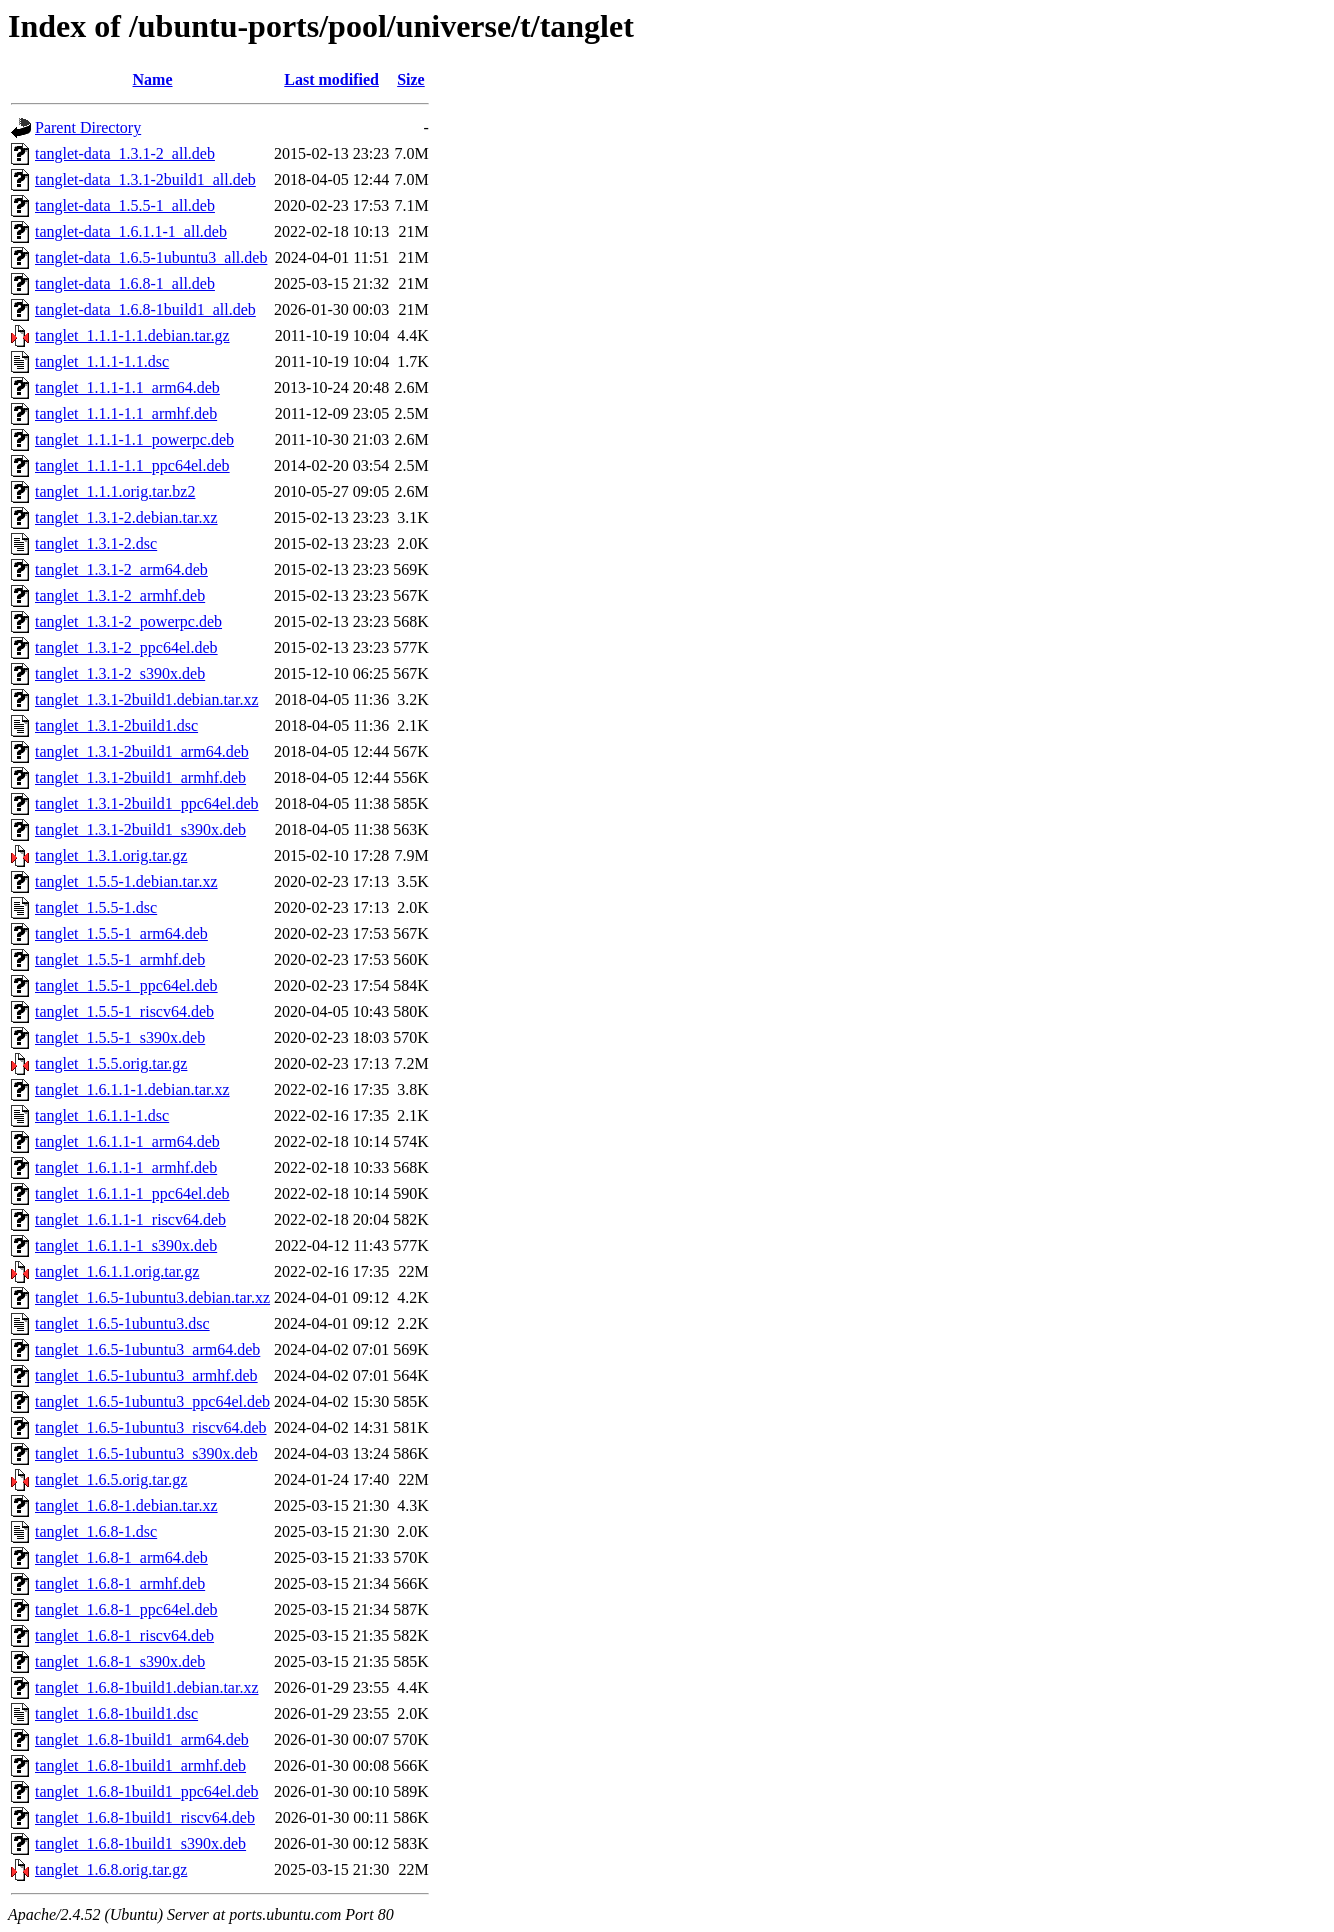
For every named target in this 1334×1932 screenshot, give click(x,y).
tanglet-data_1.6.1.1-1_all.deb (131, 231)
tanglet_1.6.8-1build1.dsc (116, 1713)
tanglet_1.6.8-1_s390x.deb (120, 1661)
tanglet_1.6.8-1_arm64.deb (121, 1557)
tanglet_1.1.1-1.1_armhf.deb (126, 413)
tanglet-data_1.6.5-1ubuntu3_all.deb (151, 257)
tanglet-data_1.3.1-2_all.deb (125, 153)
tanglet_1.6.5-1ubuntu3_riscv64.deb (151, 1427)
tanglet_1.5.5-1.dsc (96, 907)
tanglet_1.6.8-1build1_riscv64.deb (145, 1817)
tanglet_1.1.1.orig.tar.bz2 (115, 491)
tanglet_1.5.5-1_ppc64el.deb (126, 985)
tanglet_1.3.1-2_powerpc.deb (128, 621)
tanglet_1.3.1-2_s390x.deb (120, 673)
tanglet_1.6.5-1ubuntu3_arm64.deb (147, 1349)
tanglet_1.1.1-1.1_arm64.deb (127, 387)
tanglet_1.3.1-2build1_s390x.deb (140, 829)
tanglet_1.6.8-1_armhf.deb (120, 1583)
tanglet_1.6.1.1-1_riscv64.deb (130, 1219)
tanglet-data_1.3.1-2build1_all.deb (145, 179)
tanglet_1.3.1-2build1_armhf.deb (140, 777)
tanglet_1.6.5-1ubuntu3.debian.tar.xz (152, 1297)
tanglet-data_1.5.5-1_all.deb (125, 205)
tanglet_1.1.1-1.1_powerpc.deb (134, 439)
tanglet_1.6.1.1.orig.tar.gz (117, 1271)
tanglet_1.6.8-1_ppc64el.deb (126, 1609)
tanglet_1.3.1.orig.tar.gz (111, 855)
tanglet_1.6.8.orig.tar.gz (111, 1869)
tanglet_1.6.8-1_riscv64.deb (124, 1635)
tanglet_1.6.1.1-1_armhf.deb (126, 1167)
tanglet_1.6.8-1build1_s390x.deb (140, 1843)
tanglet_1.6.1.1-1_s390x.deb (126, 1245)
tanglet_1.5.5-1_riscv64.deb (124, 1011)
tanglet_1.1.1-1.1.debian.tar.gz (132, 335)
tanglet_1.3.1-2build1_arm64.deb (142, 751)
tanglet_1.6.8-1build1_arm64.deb (142, 1739)
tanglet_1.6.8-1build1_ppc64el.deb (147, 1791)
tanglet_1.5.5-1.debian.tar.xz (126, 881)
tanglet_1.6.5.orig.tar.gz (111, 1479)
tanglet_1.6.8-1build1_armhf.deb (140, 1765)
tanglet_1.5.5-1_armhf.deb (120, 959)
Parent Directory (88, 127)
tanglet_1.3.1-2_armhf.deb (120, 595)
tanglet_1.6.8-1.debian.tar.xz (126, 1505)
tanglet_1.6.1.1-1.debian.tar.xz (132, 1089)
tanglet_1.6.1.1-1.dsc (102, 1115)
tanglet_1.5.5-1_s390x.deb (120, 1037)
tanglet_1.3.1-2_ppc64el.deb (126, 647)
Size (411, 79)
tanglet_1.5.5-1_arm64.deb (121, 933)
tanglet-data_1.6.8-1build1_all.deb (145, 309)
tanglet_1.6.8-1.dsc (96, 1531)
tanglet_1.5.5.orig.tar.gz (111, 1063)
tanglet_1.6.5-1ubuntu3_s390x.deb (146, 1453)
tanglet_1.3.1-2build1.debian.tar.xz (147, 699)
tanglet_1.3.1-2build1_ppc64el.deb (147, 803)
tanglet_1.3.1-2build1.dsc (116, 725)
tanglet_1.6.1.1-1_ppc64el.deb (132, 1193)
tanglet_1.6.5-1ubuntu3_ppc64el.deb (152, 1401)
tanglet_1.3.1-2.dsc (96, 543)
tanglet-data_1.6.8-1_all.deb (125, 283)
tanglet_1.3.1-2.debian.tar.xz (126, 517)
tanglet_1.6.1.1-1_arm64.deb (127, 1141)
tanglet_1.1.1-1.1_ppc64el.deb (132, 465)
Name (153, 79)
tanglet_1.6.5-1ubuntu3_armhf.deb (146, 1375)
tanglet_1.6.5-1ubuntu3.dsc (122, 1323)
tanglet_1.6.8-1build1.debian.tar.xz (147, 1687)
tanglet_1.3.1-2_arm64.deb (121, 569)
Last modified (331, 79)
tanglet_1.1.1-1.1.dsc (102, 361)
